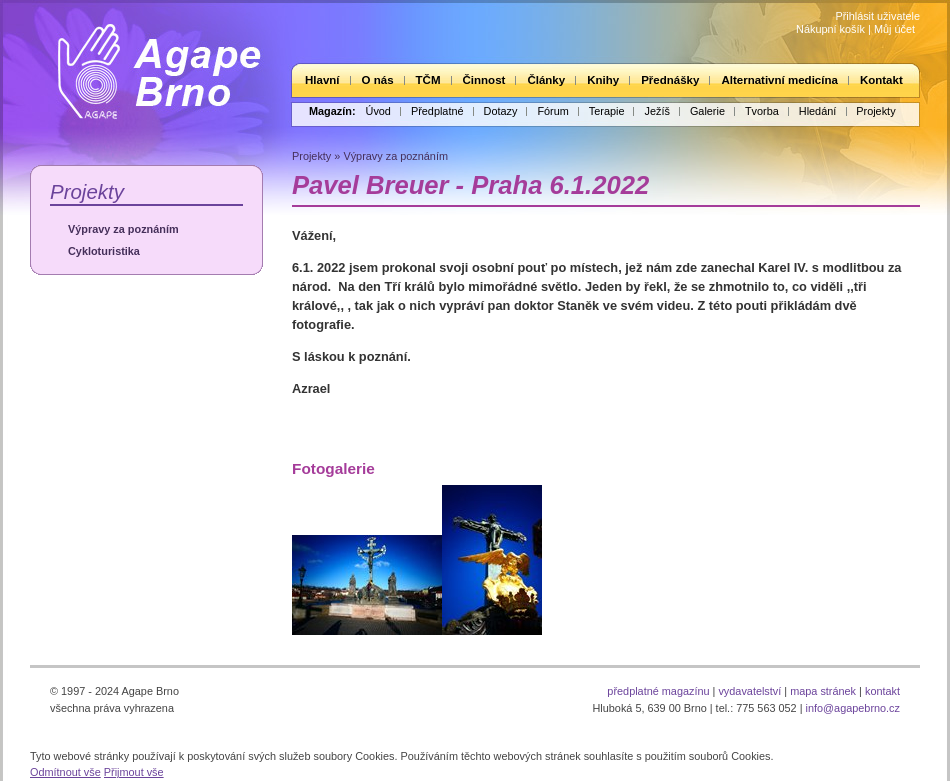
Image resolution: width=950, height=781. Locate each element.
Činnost (484, 80)
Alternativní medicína (779, 80)
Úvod (378, 111)
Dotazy (501, 111)
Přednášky (670, 80)
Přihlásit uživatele (877, 16)
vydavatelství (749, 691)
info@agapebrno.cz (853, 708)
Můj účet (894, 29)
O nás (378, 80)
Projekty (875, 111)
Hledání (817, 111)
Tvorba (762, 111)
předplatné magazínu (658, 691)
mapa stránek (823, 691)
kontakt (882, 691)
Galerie (707, 111)
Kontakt (881, 80)
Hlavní (322, 80)
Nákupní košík (830, 29)
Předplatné (437, 111)
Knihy (603, 80)
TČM (428, 80)
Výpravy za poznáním (123, 229)
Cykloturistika (104, 251)
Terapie (607, 111)
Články (546, 80)
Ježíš (656, 111)
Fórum (552, 111)
